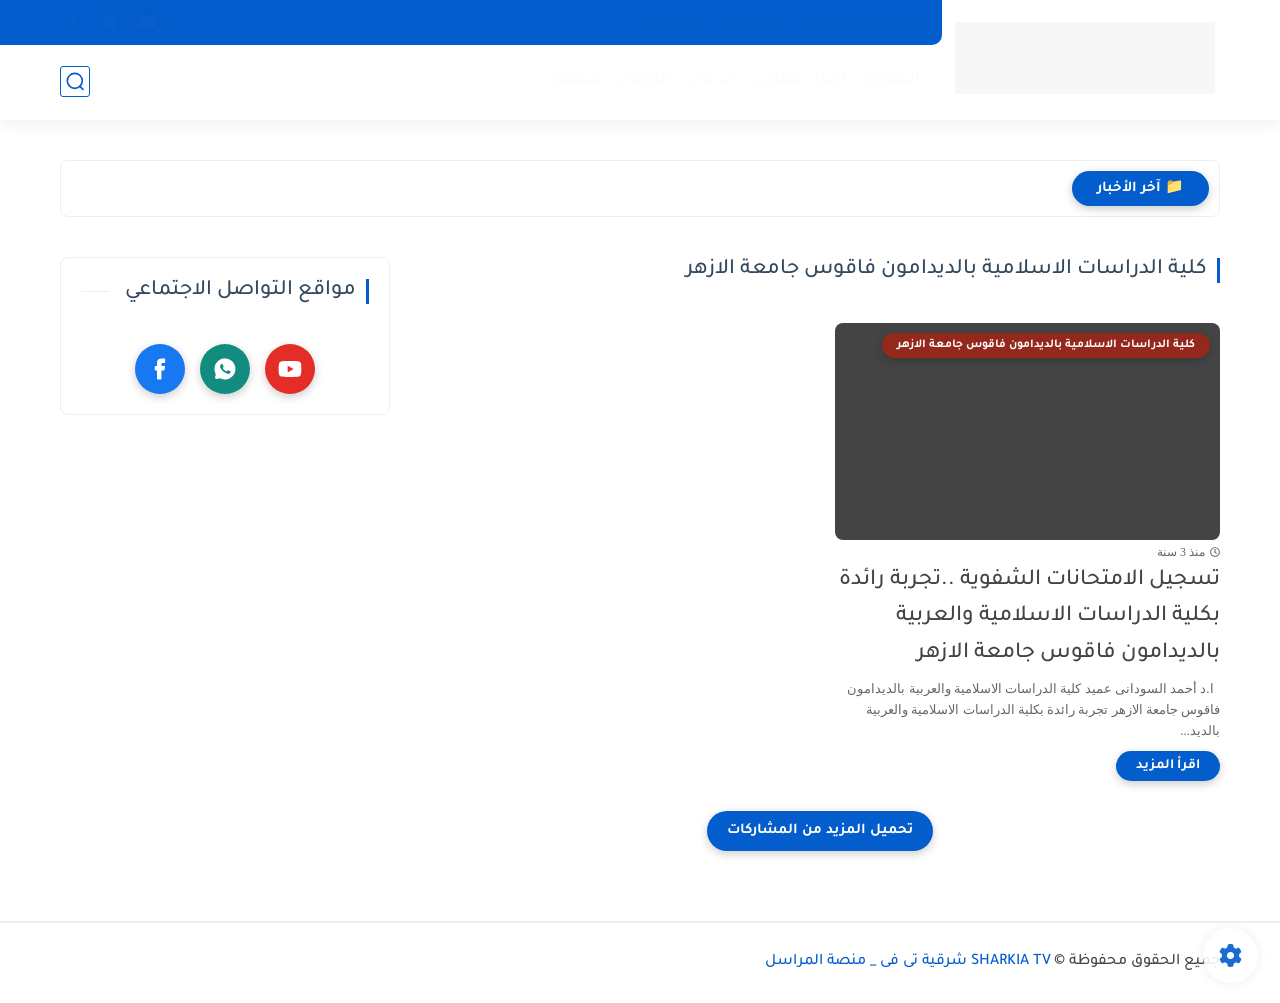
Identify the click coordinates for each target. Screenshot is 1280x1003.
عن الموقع (751, 22)
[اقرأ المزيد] (1168, 766)
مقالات (774, 80)
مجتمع (575, 80)
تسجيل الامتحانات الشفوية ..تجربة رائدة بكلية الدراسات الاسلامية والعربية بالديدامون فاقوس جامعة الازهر (1029, 617)
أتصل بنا (670, 22)
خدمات (709, 80)
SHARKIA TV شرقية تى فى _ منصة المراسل (908, 962)
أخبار (831, 80)
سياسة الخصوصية (863, 22)
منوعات (642, 80)
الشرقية (891, 80)
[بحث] (75, 81)
